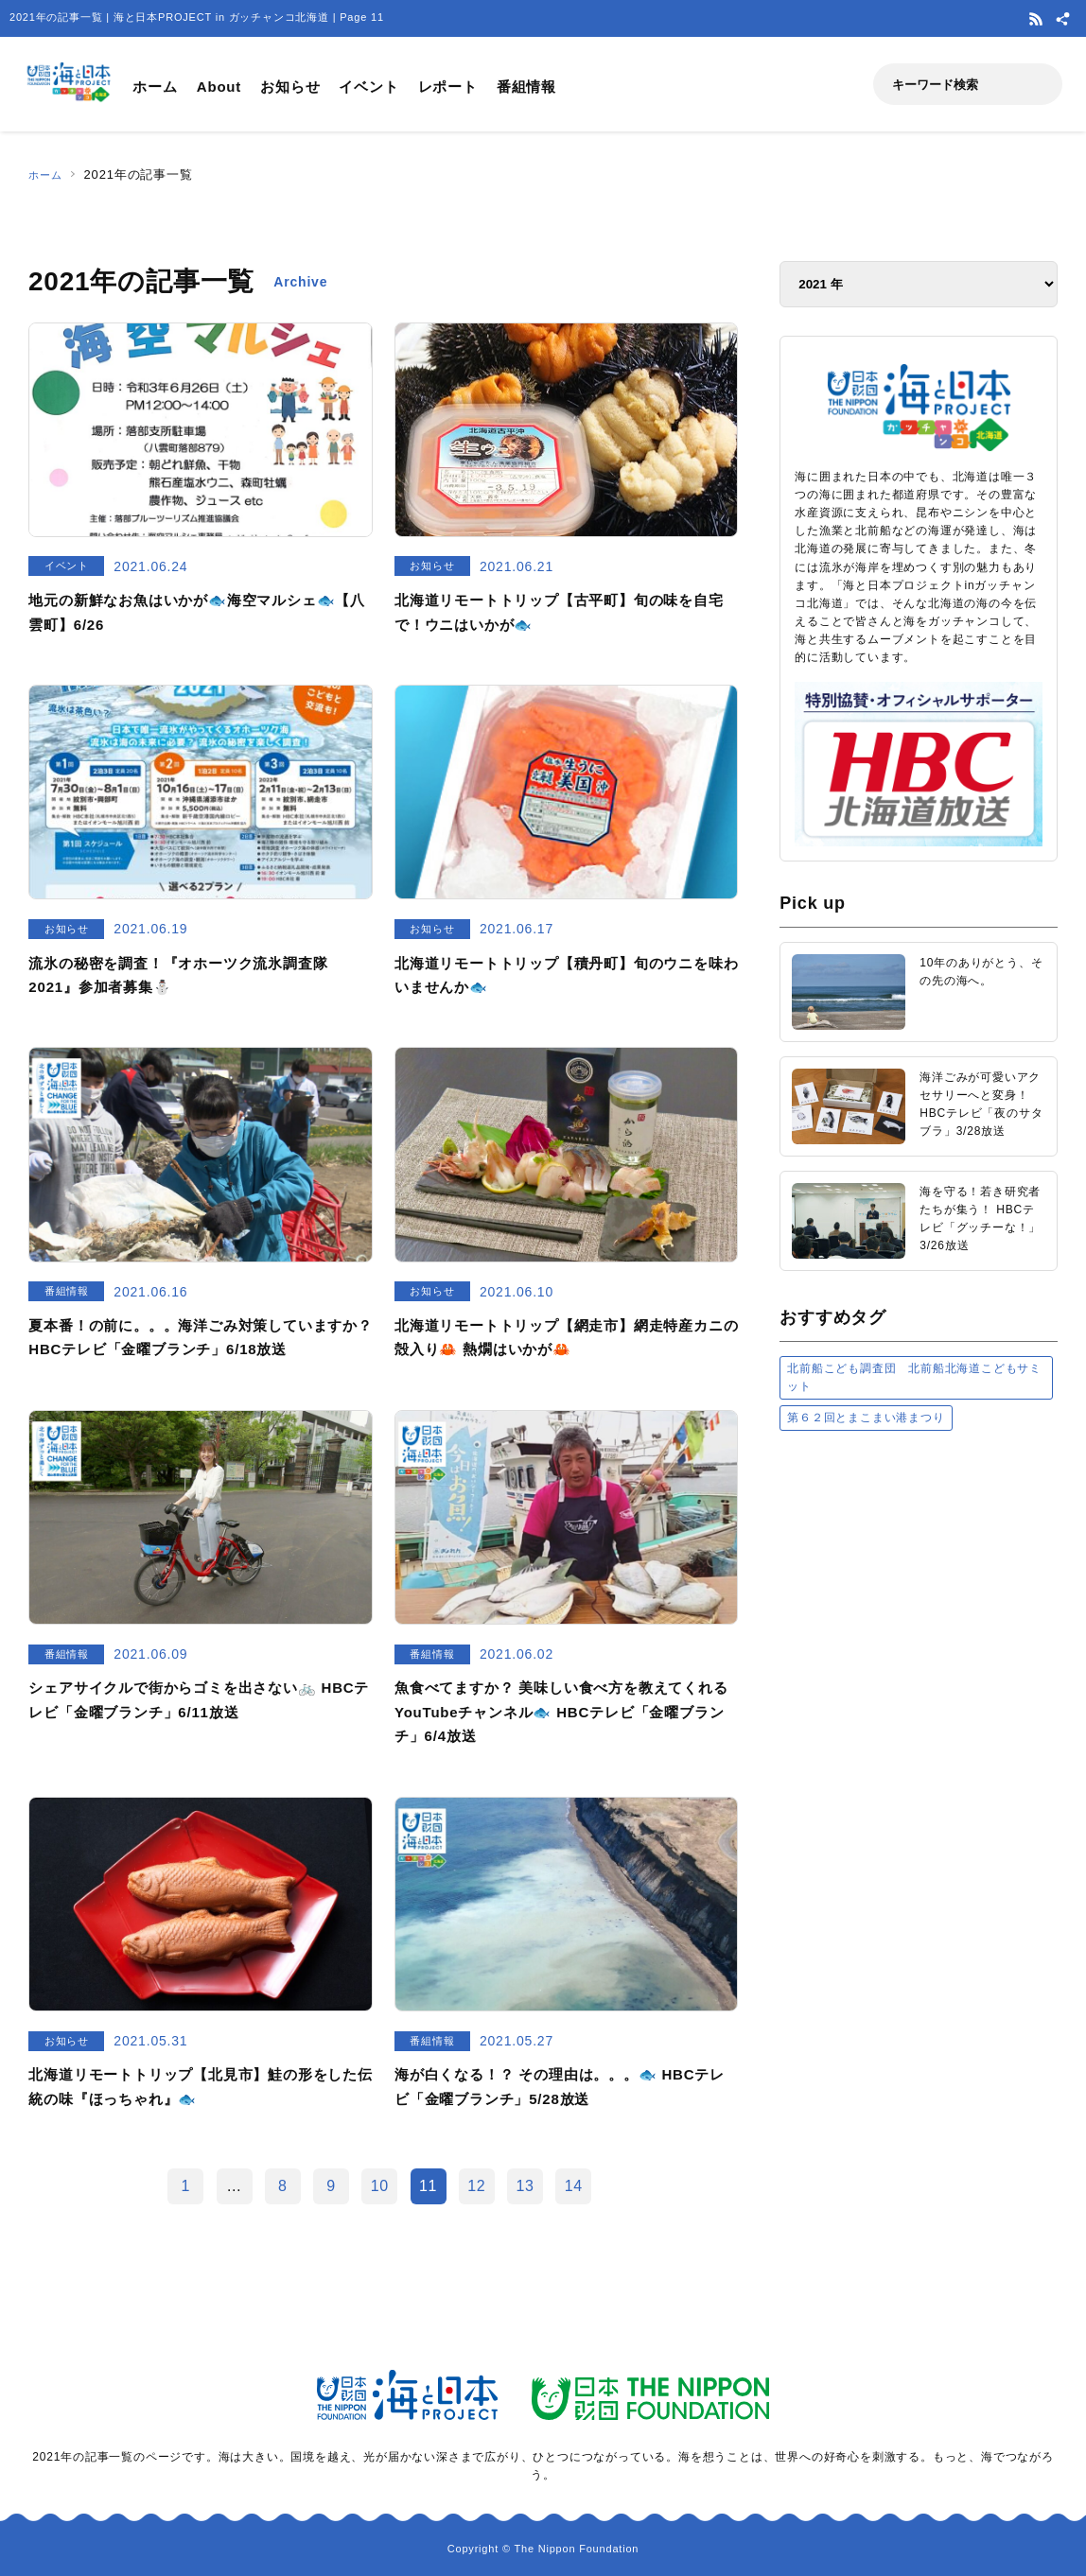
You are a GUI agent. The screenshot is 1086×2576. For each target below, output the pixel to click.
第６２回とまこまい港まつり (865, 1417)
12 (476, 2186)
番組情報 (526, 86)
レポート (448, 86)
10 (380, 2186)
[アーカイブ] (918, 284)
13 (525, 2186)
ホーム (154, 86)
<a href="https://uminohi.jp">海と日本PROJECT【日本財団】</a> (918, 1685)
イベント (368, 86)
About (219, 86)
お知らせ (290, 86)
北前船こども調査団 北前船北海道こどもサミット (914, 1377)
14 (574, 2186)
